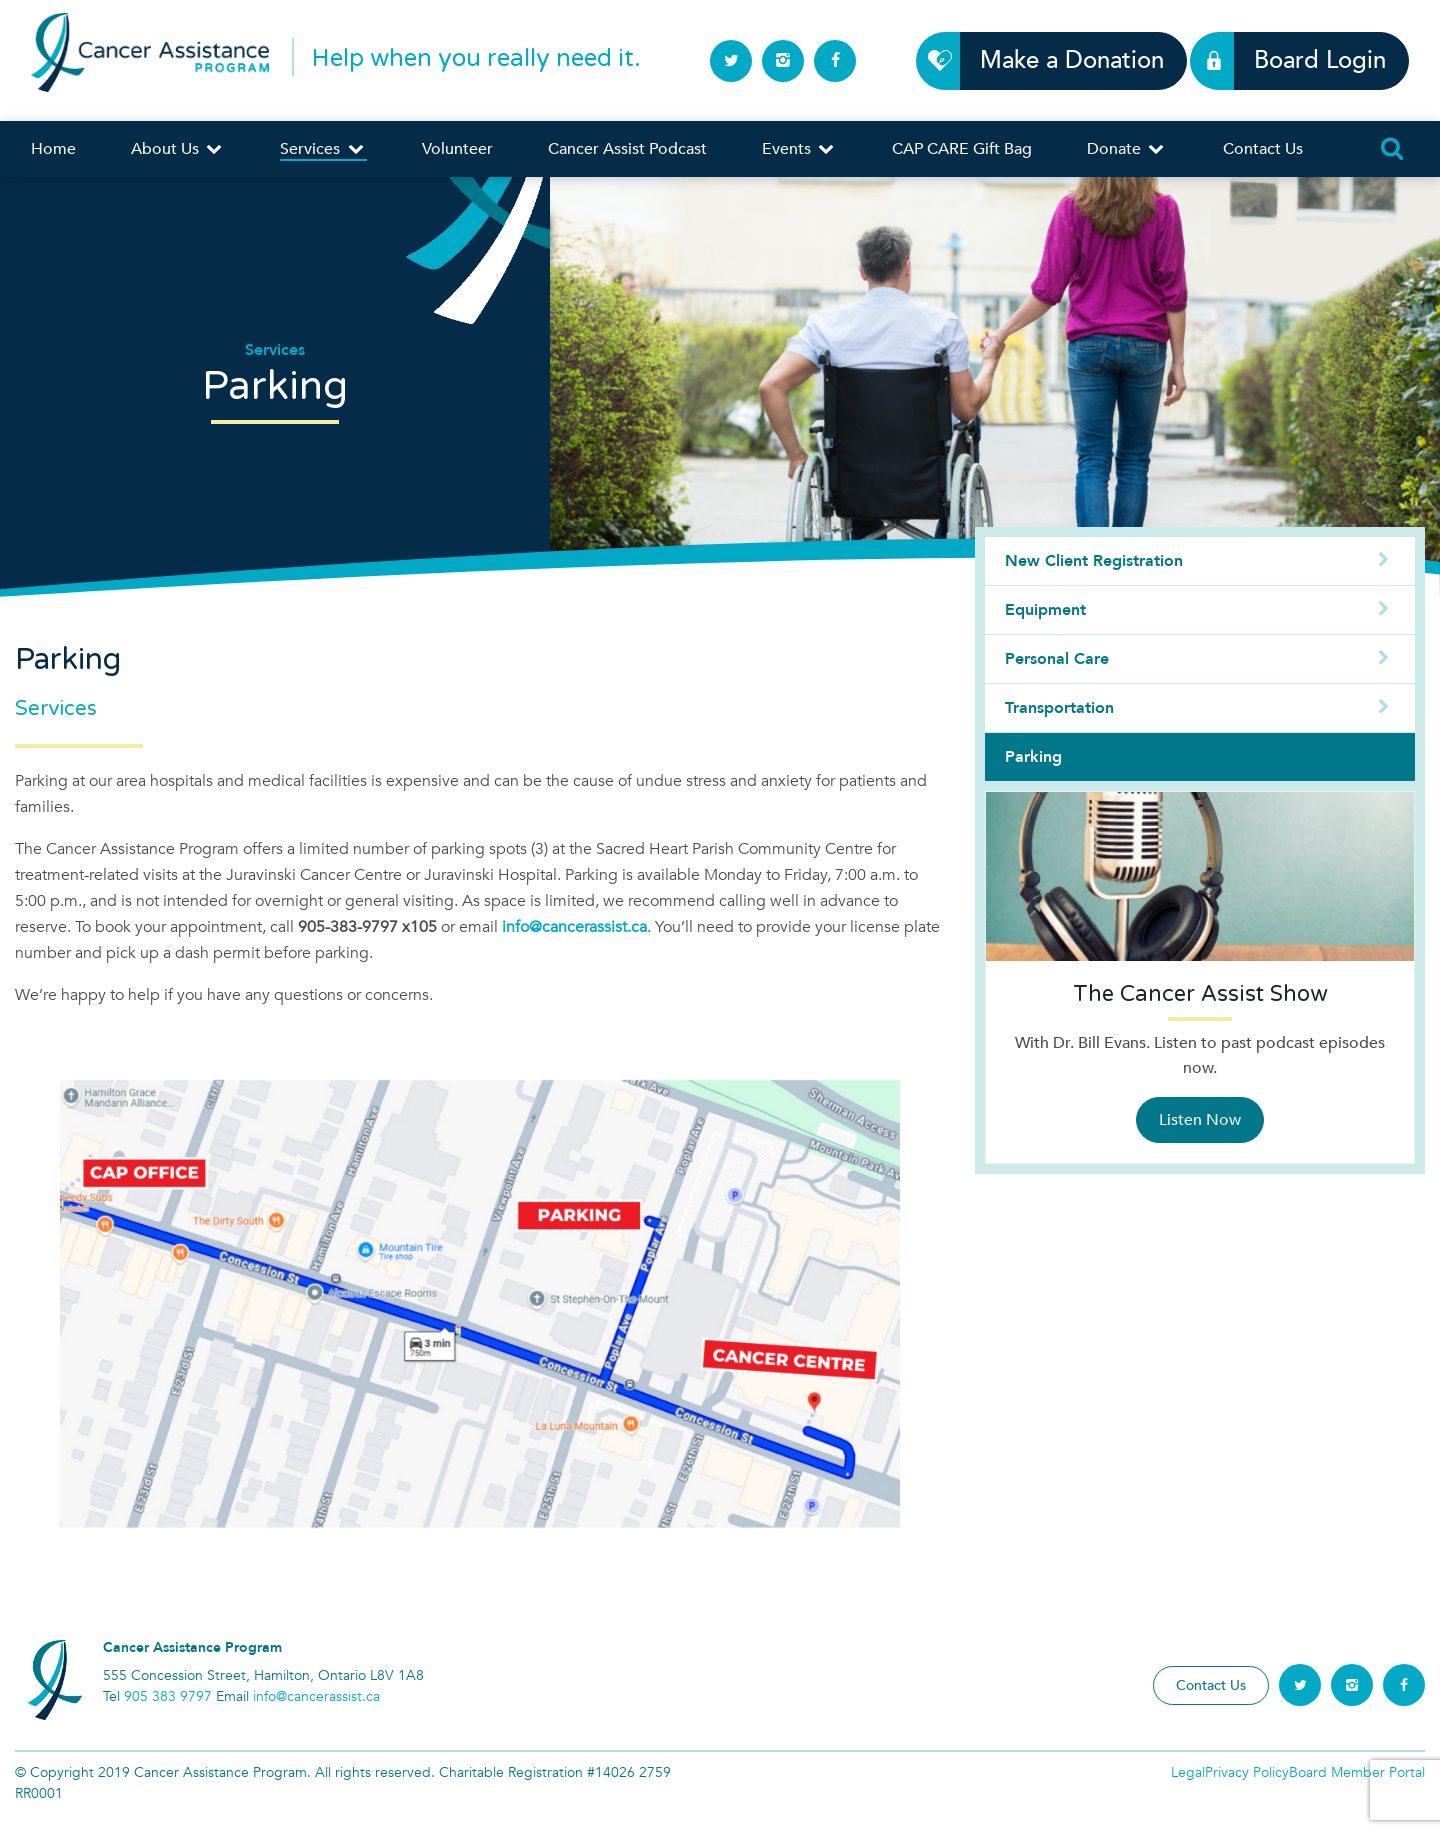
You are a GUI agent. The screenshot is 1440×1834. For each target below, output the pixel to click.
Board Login (1308, 60)
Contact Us (1263, 149)
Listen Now (1200, 1120)
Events (799, 149)
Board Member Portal (1357, 1772)
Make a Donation (1060, 60)
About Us (178, 149)
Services (323, 149)
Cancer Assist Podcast (627, 149)
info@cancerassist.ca (316, 1696)
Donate (1127, 149)
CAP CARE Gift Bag (962, 149)
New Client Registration (1200, 561)
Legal (1188, 1772)
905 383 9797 (168, 1696)
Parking (1033, 757)
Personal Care (1200, 659)
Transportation (1200, 708)
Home (53, 149)
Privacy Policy (1247, 1772)
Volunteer (457, 149)
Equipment (1200, 610)
